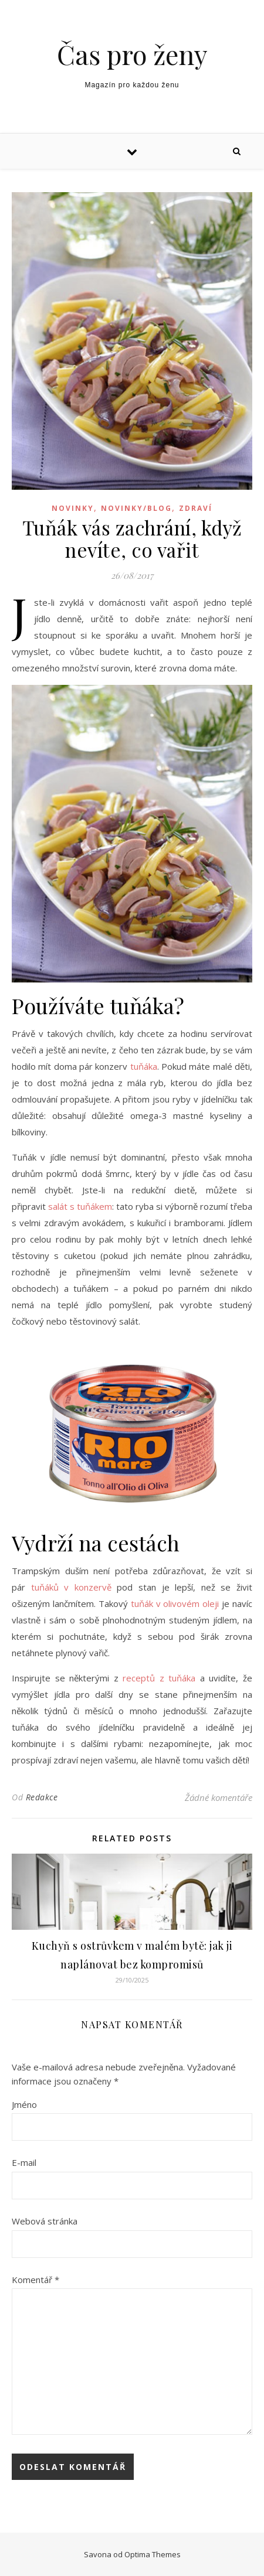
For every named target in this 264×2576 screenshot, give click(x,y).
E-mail (24, 2162)
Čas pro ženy (132, 54)
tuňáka (143, 1066)
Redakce (42, 1797)
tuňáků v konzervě (71, 1587)
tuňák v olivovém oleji (175, 1603)
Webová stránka (44, 2221)
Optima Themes (152, 2554)
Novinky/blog (136, 508)
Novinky (73, 508)
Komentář (35, 2279)
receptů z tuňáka (159, 1678)
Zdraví (195, 508)
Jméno (24, 2104)
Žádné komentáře (218, 1797)
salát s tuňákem (80, 1206)
